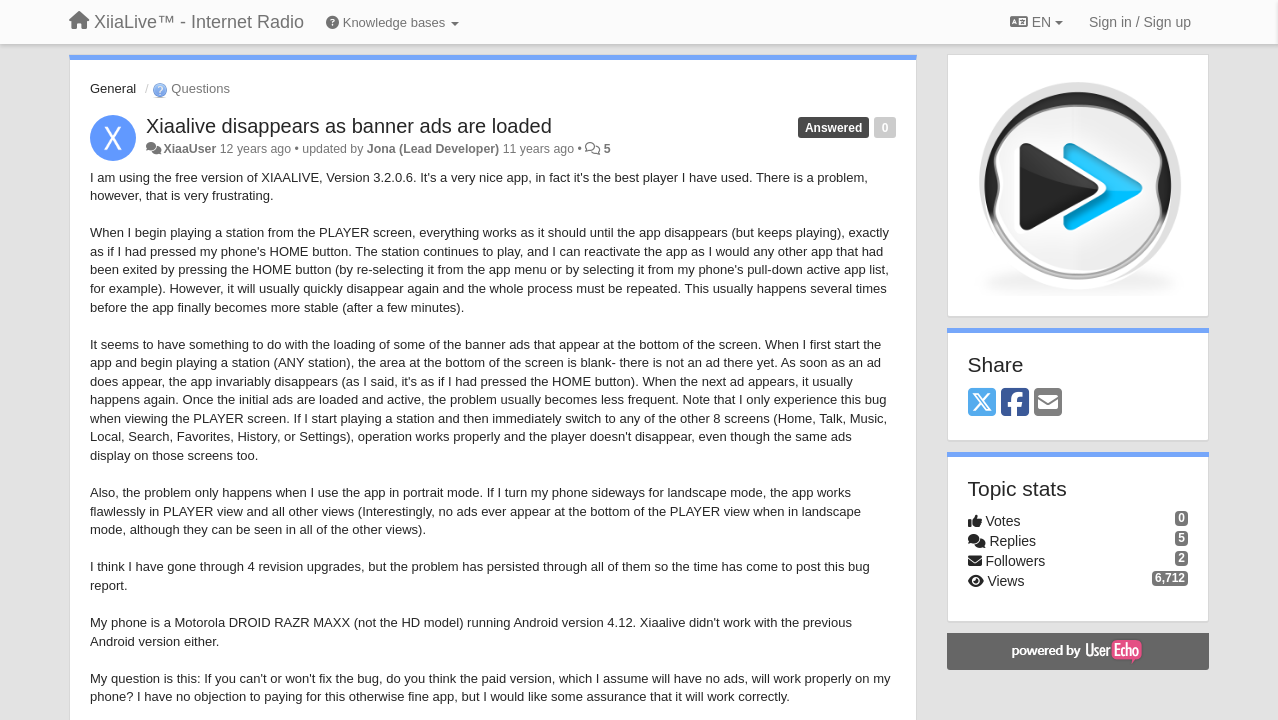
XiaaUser (189, 149)
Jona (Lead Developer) (433, 149)
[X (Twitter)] (982, 403)
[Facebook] (1015, 403)
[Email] (1048, 403)
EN (1036, 22)
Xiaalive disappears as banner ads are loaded (349, 126)
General (113, 88)
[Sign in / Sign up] (1140, 22)
